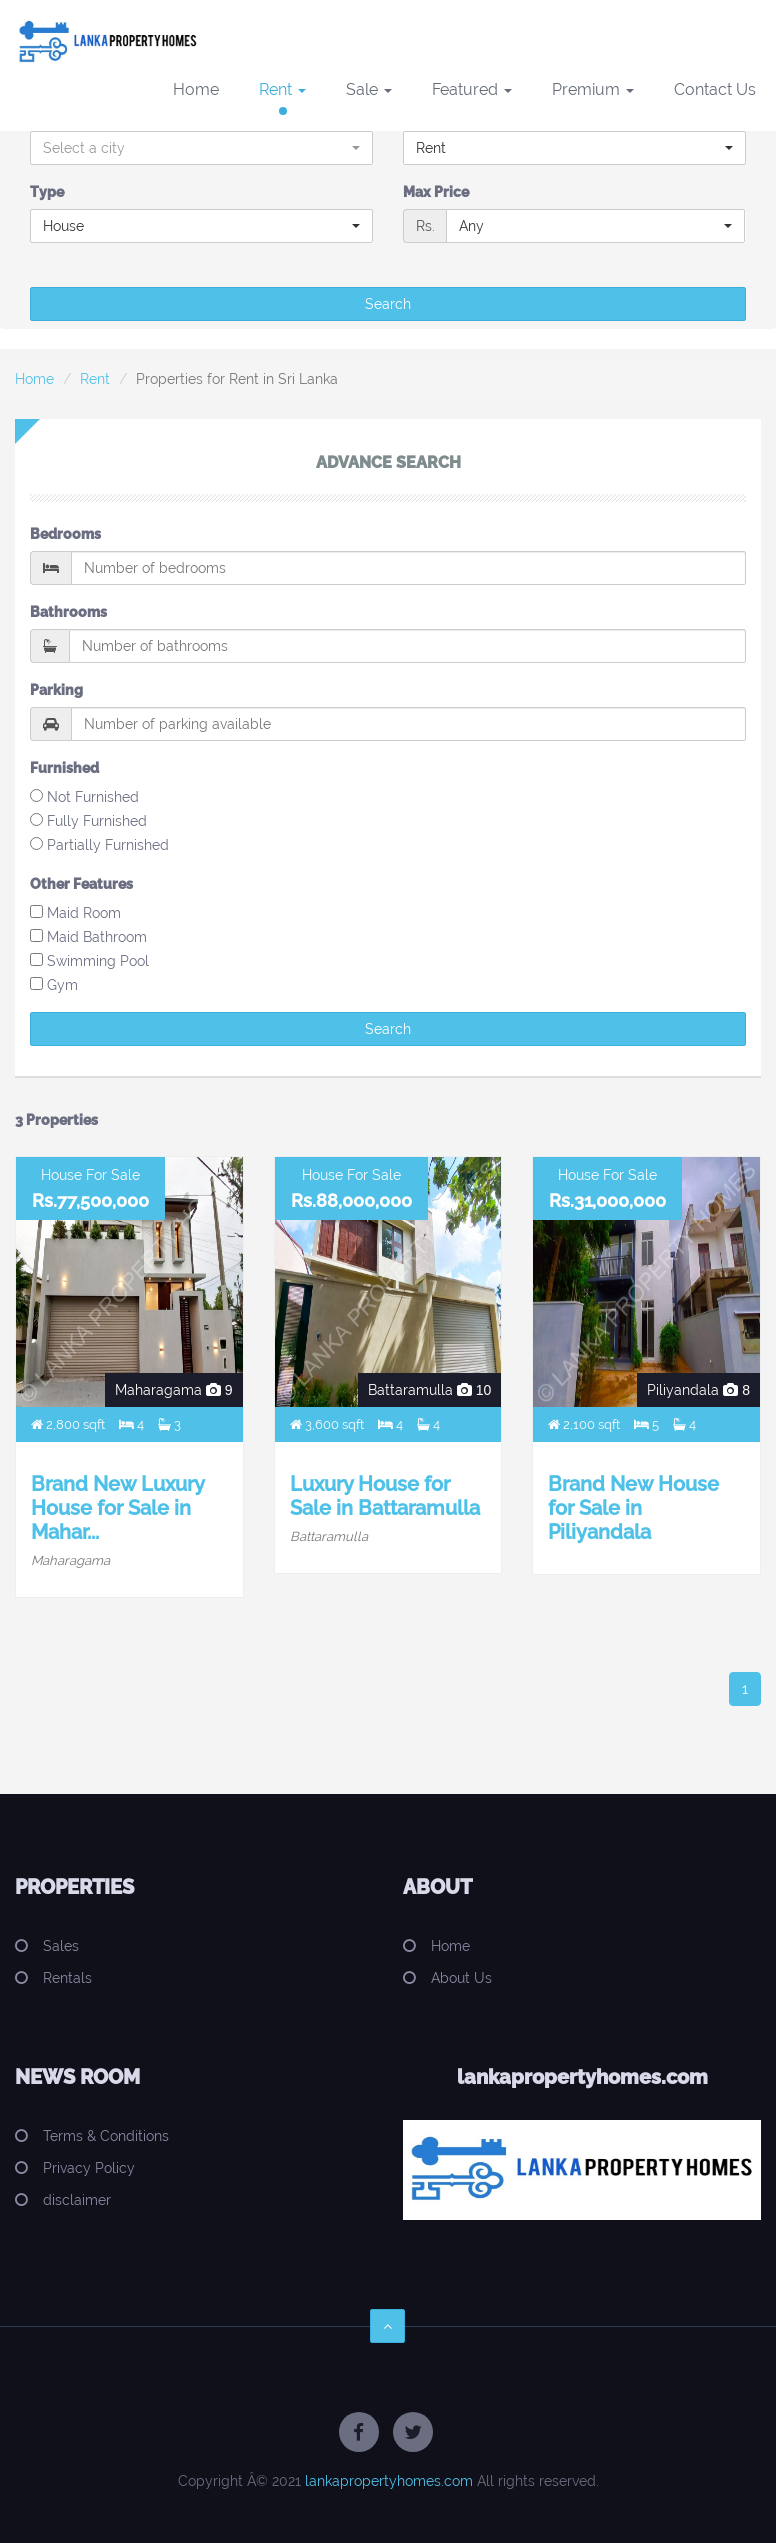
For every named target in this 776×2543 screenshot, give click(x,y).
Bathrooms (68, 612)
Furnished (64, 768)
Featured (472, 89)
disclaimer (77, 2200)
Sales (61, 1946)
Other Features (81, 884)
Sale (369, 89)
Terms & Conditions (106, 2136)
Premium (593, 89)
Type (47, 192)
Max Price (436, 192)
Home (196, 89)
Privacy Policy (89, 2168)
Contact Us (715, 89)
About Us (461, 1978)
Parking (56, 690)
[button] (201, 148)
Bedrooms (65, 534)
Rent (282, 89)
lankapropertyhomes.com (389, 2481)
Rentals (67, 1978)
